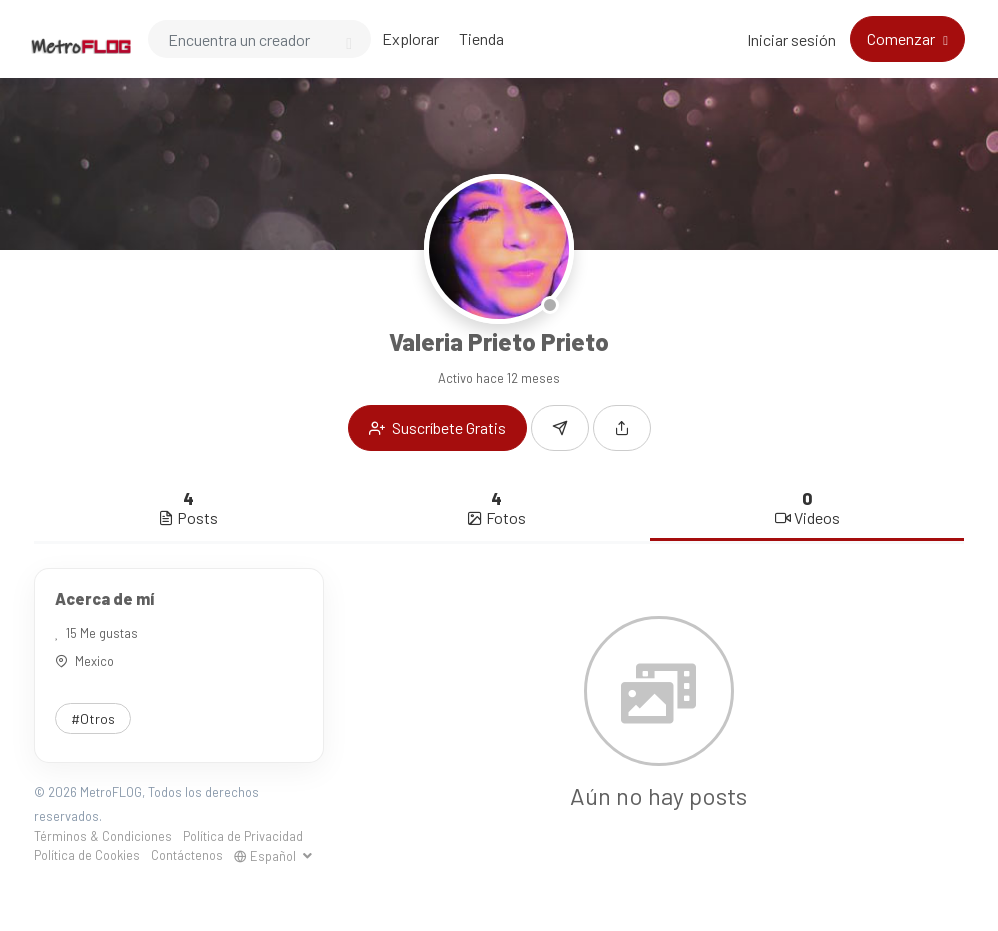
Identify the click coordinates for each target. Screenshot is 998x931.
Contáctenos (187, 855)
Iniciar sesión (791, 39)
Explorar (410, 38)
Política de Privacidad (243, 836)
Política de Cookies (87, 855)
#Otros (93, 718)
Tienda (481, 38)
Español (266, 856)
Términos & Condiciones (103, 836)
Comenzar (902, 38)
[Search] (259, 39)
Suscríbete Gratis (437, 427)
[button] (622, 428)
